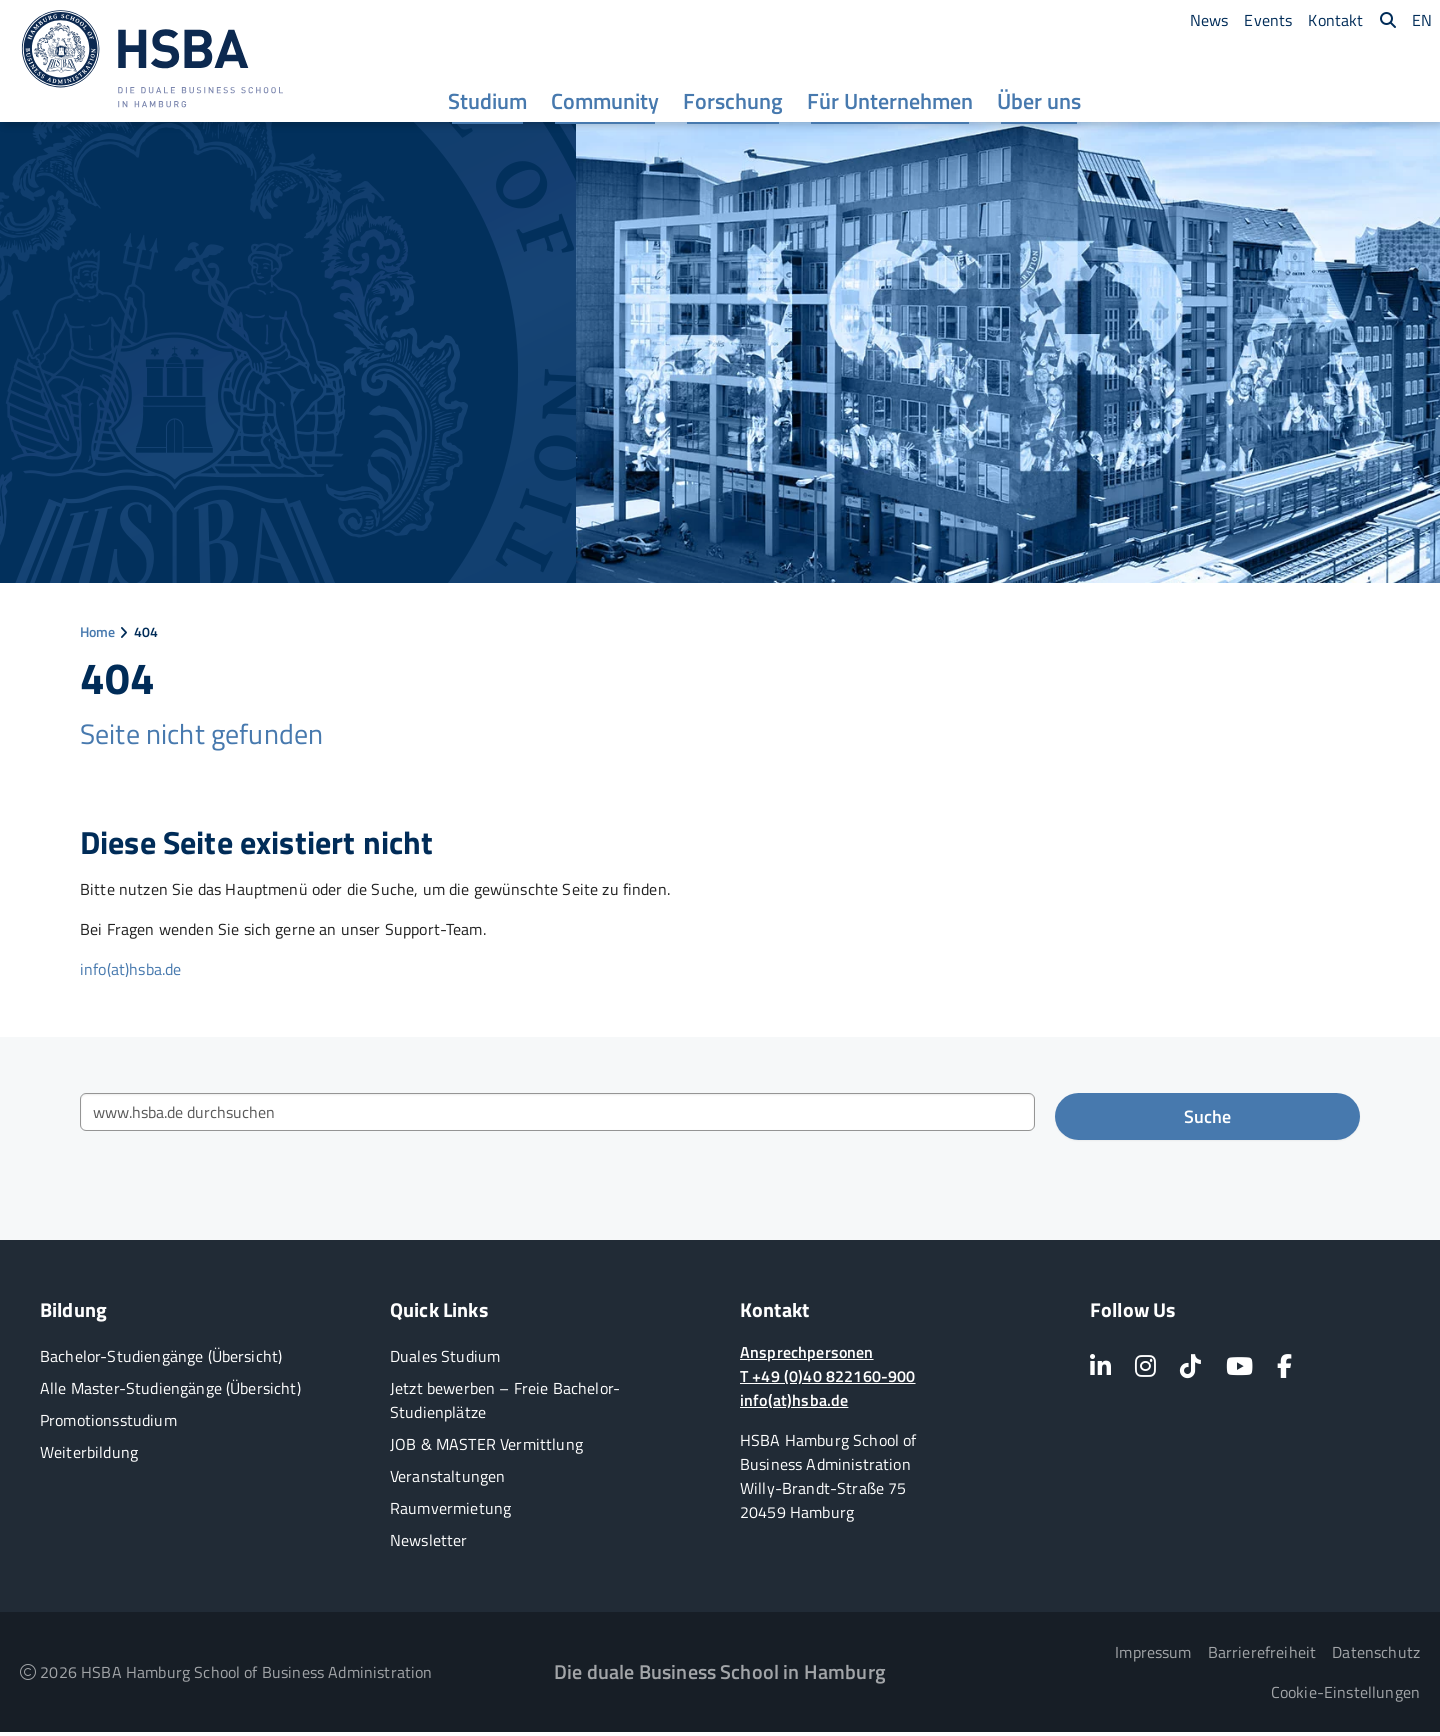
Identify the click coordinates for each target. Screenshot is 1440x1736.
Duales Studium (445, 1360)
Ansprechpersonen (807, 1356)
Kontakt (1335, 20)
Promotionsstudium (108, 1424)
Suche (1207, 1120)
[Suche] (1388, 20)
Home (98, 635)
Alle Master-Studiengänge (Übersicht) (170, 1392)
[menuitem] (492, 105)
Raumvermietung (450, 1512)
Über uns (1044, 107)
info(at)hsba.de (130, 973)
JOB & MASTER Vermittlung (486, 1448)
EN (1422, 20)
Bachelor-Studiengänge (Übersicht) (161, 1360)
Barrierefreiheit (1262, 1656)
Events (1268, 20)
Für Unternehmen (895, 107)
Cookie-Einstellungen (1345, 1696)
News (1209, 20)
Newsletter (429, 1544)
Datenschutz (1376, 1656)
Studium (492, 107)
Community (610, 107)
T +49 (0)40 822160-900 (828, 1380)
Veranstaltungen (447, 1480)
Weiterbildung (89, 1456)
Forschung (738, 107)
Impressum (1153, 1656)
